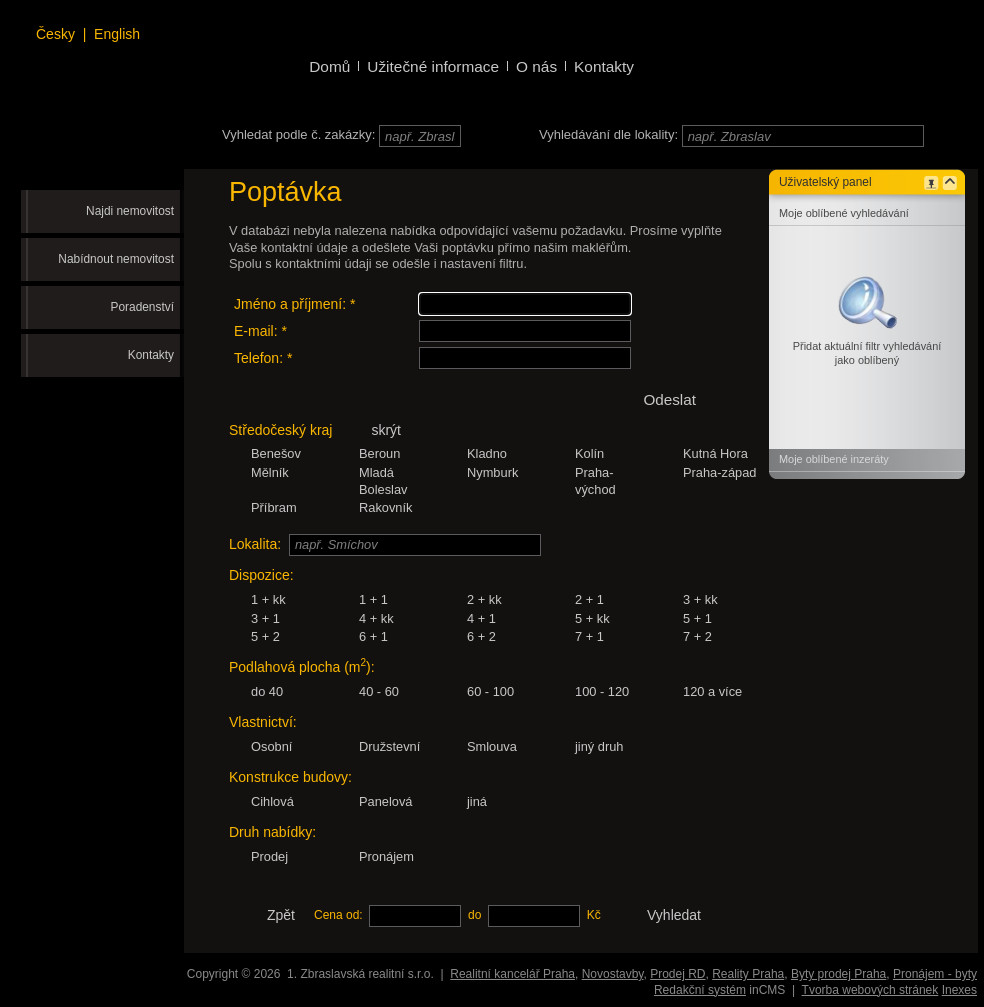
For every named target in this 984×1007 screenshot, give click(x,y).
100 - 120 (602, 691)
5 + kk (592, 618)
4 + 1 (481, 618)
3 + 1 (265, 618)
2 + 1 (589, 599)
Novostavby (613, 974)
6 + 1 (373, 636)
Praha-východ (595, 481)
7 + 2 (697, 636)
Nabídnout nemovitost (116, 259)
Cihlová (272, 801)
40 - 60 (379, 691)
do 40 (267, 691)
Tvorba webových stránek (870, 990)
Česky (55, 34)
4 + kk (376, 618)
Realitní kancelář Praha (512, 974)
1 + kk (268, 599)
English (117, 34)
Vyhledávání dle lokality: (608, 134)
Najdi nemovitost (130, 211)
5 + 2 (265, 636)
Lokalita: (255, 544)
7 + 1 (589, 636)
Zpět (281, 915)
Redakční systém (700, 990)
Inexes (959, 990)
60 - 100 (490, 691)
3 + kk (700, 599)
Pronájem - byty (935, 974)
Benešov (276, 453)
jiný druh (599, 746)
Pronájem (386, 856)
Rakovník (385, 507)
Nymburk (492, 472)
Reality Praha (748, 974)
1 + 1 (373, 599)
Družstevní (389, 746)
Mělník (270, 472)
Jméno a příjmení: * (294, 304)
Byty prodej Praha (838, 974)
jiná (477, 801)
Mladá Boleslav (383, 481)
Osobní (271, 746)
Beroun (379, 453)
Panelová (386, 801)
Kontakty (151, 355)
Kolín (589, 453)
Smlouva (492, 746)
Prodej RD (677, 974)
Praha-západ (719, 472)
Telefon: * (263, 358)
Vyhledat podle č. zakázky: (298, 134)
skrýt (386, 430)
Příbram (274, 507)
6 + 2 (481, 636)
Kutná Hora (715, 453)
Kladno (487, 453)
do (474, 915)
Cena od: (338, 915)
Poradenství (142, 307)
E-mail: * (260, 331)
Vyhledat (674, 915)
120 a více (712, 691)
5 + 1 (697, 618)
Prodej (269, 856)
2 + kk (484, 599)
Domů (329, 66)
